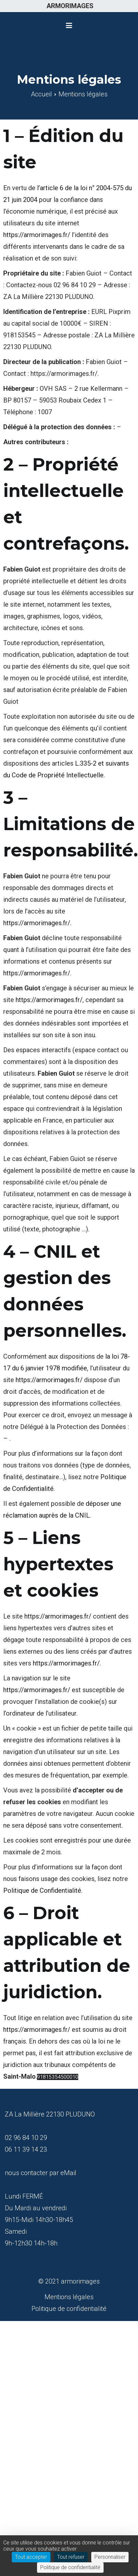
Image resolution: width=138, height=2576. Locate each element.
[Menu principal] (69, 25)
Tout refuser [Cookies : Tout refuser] (70, 2557)
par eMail (62, 2173)
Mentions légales (69, 2297)
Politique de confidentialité (69, 2309)
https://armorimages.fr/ (36, 235)
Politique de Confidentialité (42, 1890)
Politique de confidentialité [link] (70, 2567)
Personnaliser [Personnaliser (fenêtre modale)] (109, 2557)
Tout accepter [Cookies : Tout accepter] (31, 2557)
